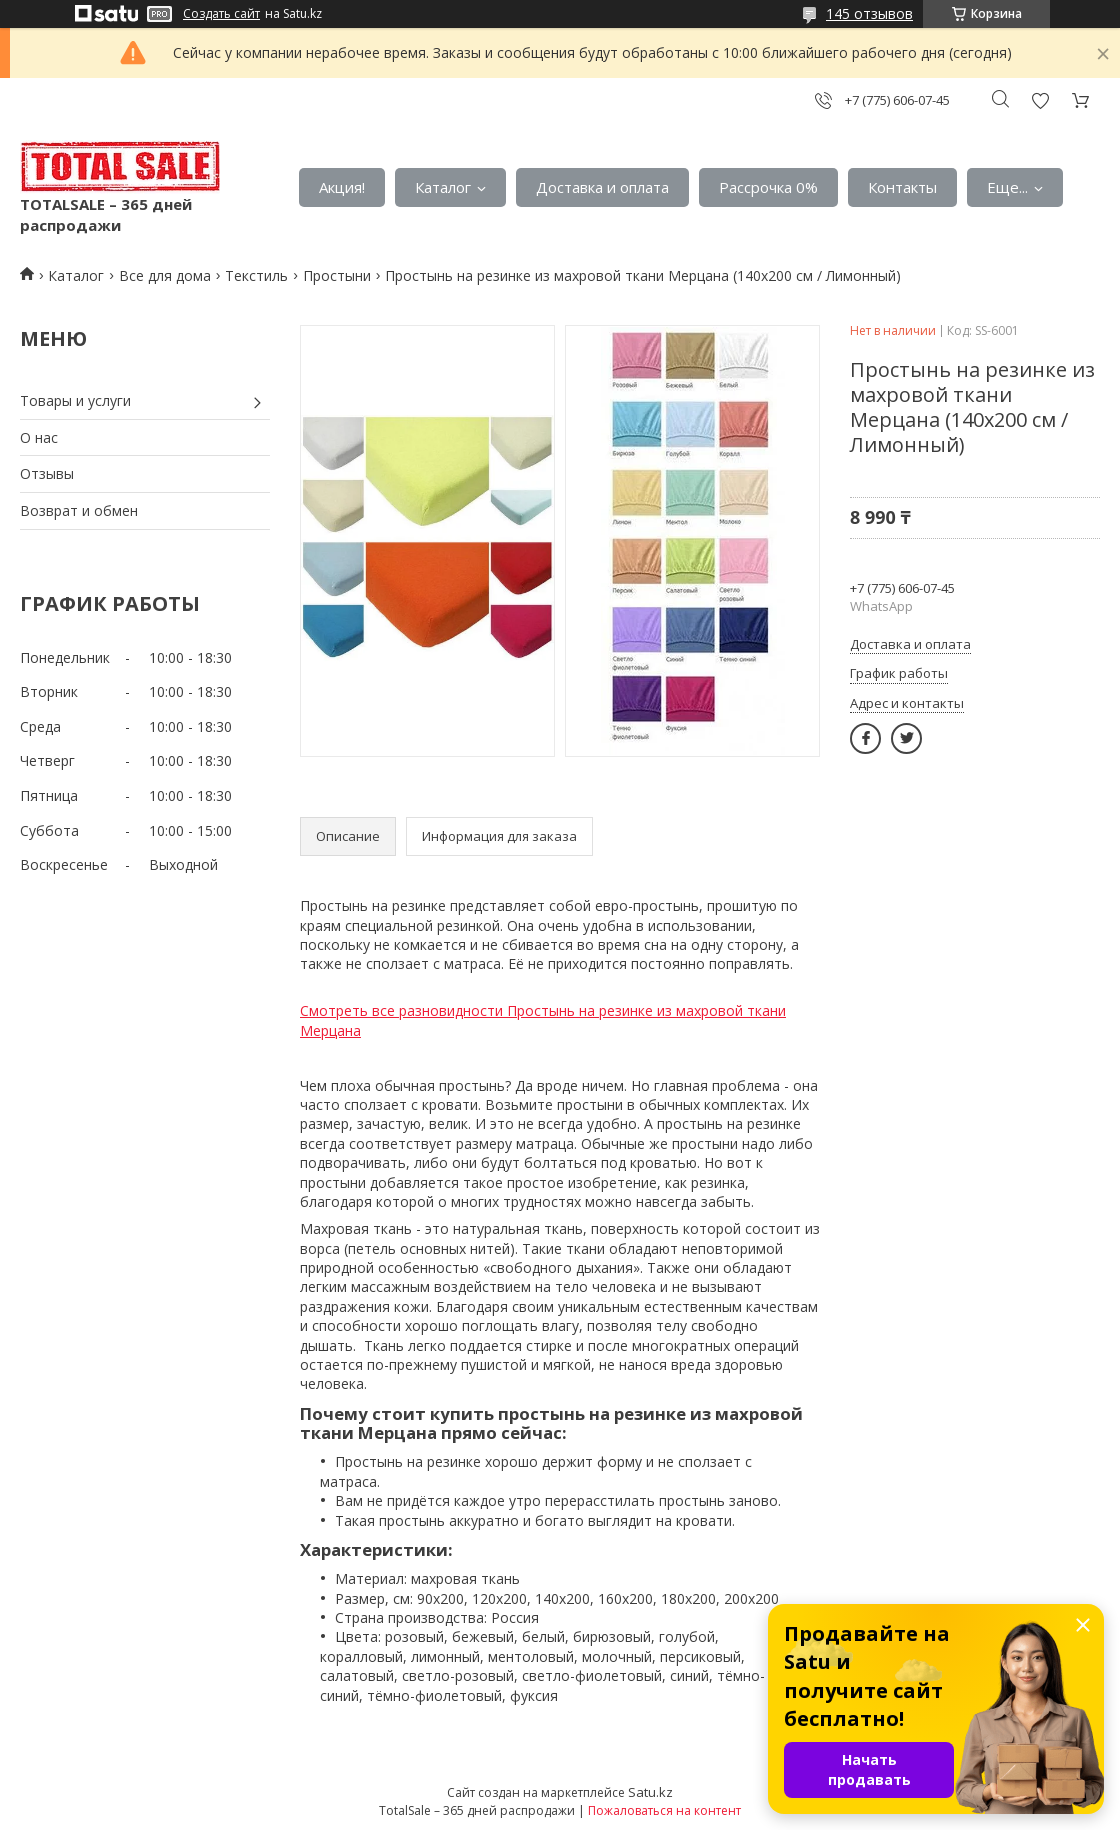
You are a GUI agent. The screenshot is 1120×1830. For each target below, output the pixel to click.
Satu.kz (650, 1792)
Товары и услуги (75, 400)
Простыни (337, 275)
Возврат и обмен (79, 510)
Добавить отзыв (1040, 100)
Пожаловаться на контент (664, 1810)
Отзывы (47, 473)
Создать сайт (221, 14)
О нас (39, 437)
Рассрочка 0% (768, 187)
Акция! (342, 187)
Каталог (443, 187)
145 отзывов (869, 13)
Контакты (902, 187)
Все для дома (165, 275)
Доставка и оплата (602, 187)
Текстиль (256, 275)
